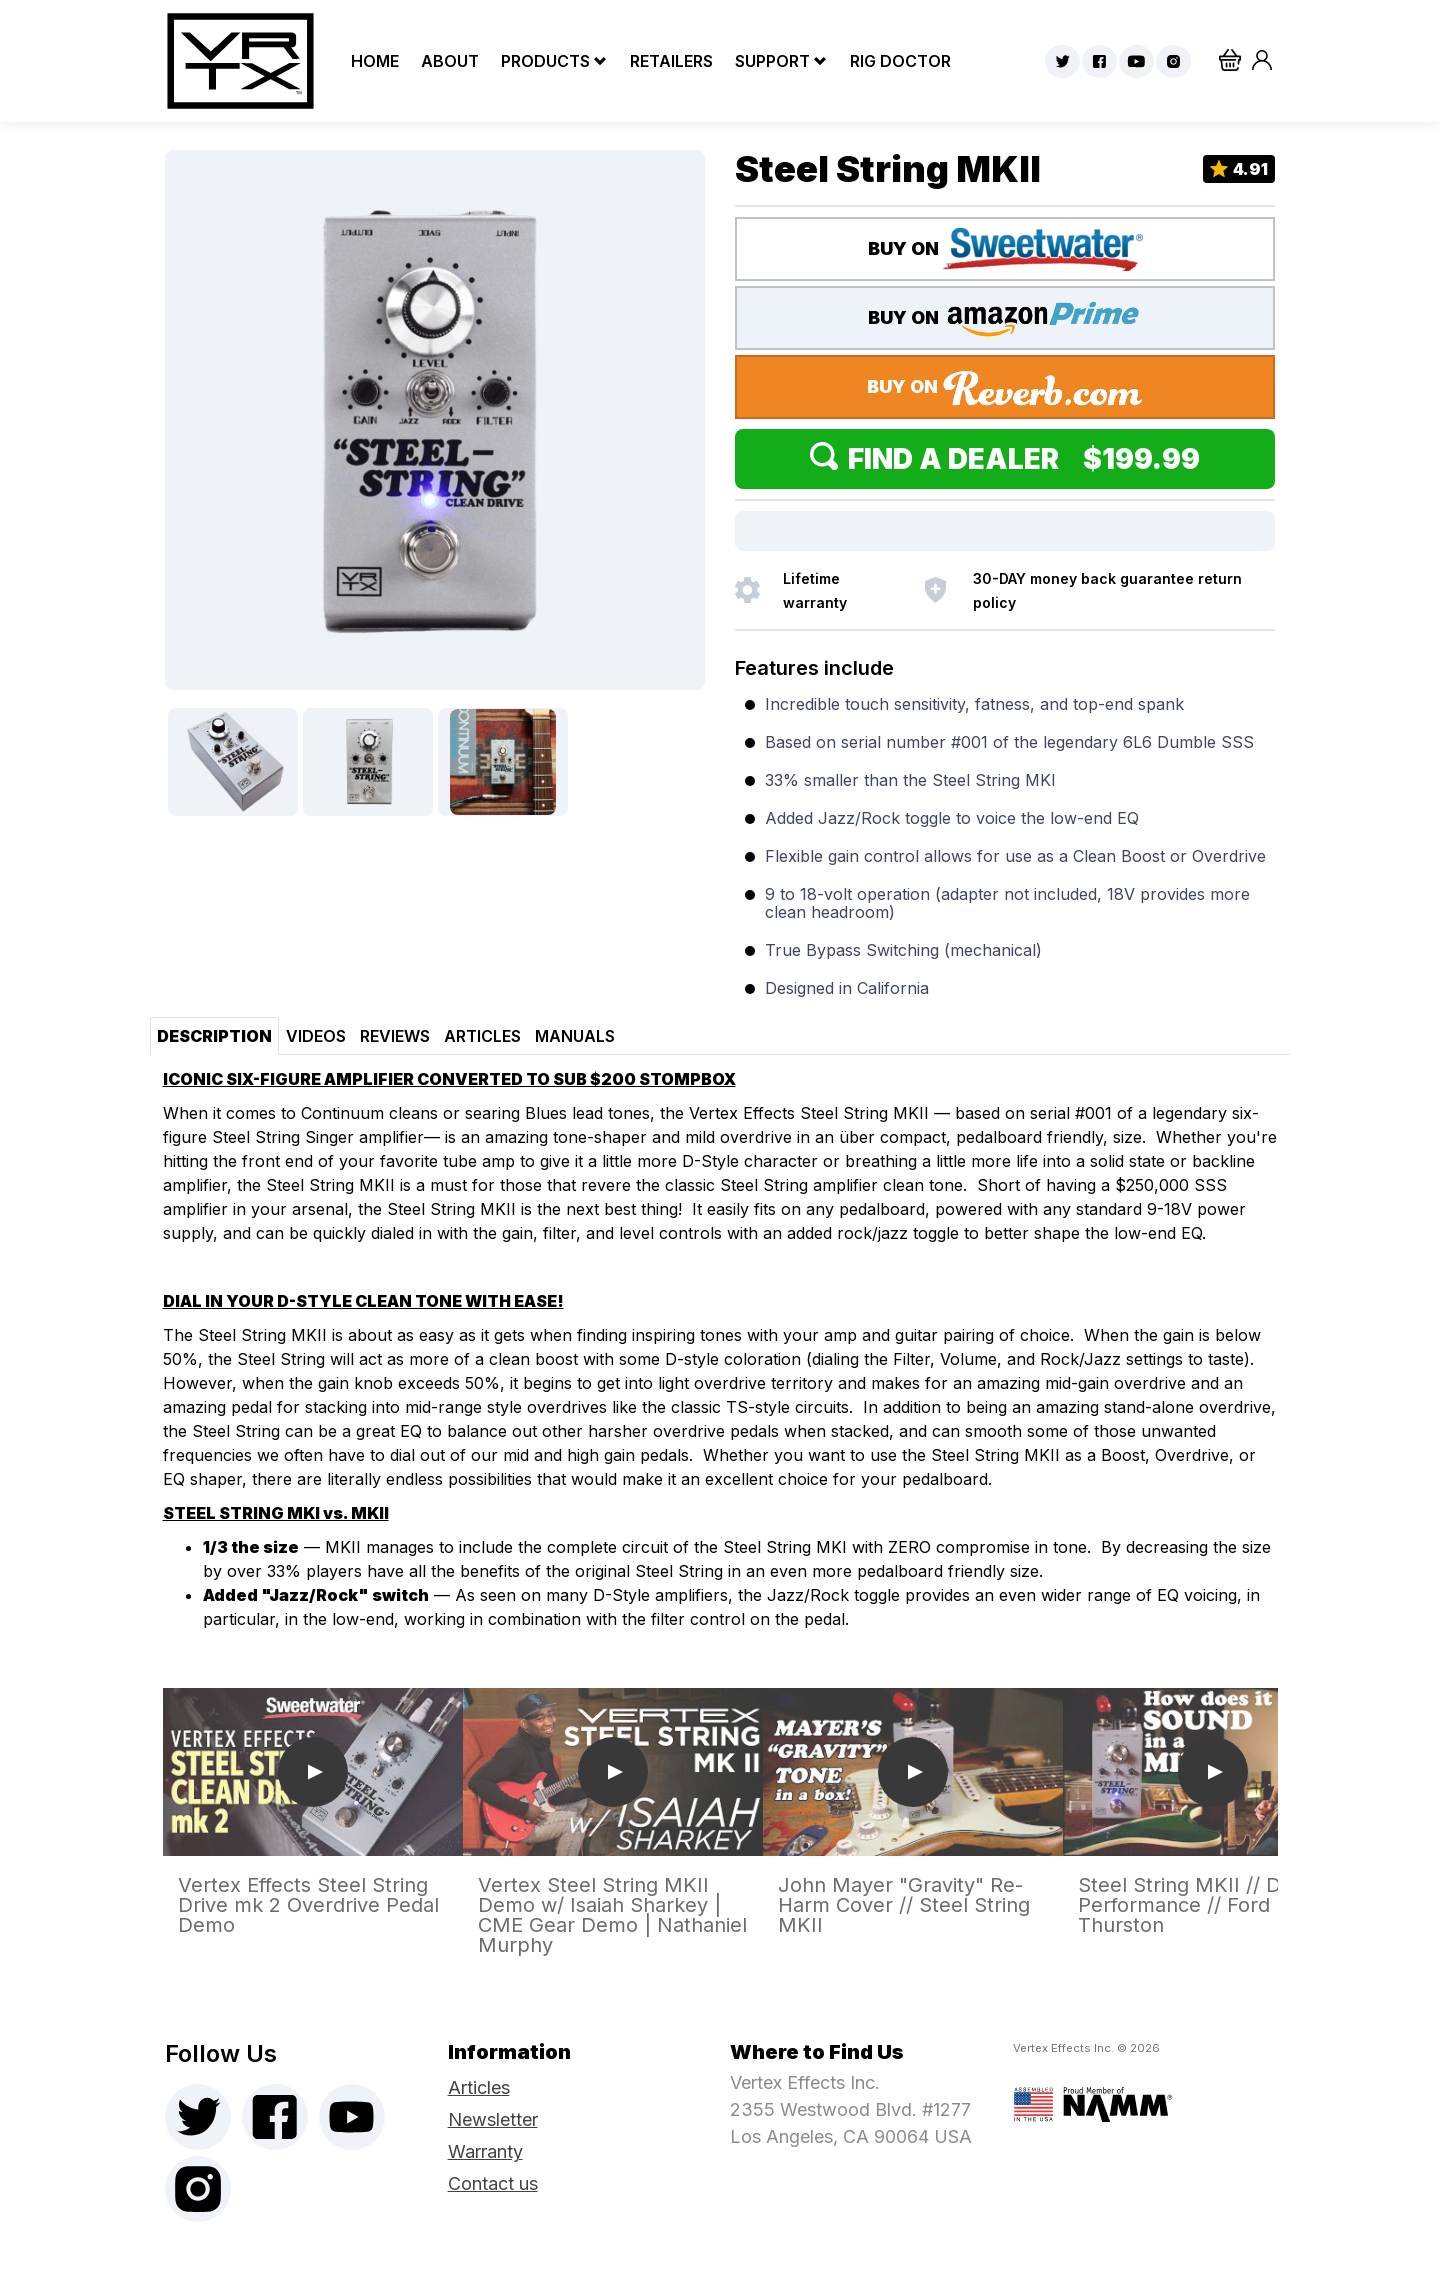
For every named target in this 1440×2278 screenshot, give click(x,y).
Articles (479, 2087)
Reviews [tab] (395, 1036)
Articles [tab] (482, 1036)
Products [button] (545, 61)
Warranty (485, 2151)
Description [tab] (214, 1036)
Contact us (493, 2183)
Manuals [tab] (575, 1036)
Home (370, 61)
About (445, 61)
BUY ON (1005, 249)
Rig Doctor (895, 61)
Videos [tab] (316, 1036)
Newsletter (493, 2119)
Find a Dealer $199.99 (1005, 459)
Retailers (666, 61)
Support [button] (772, 61)
